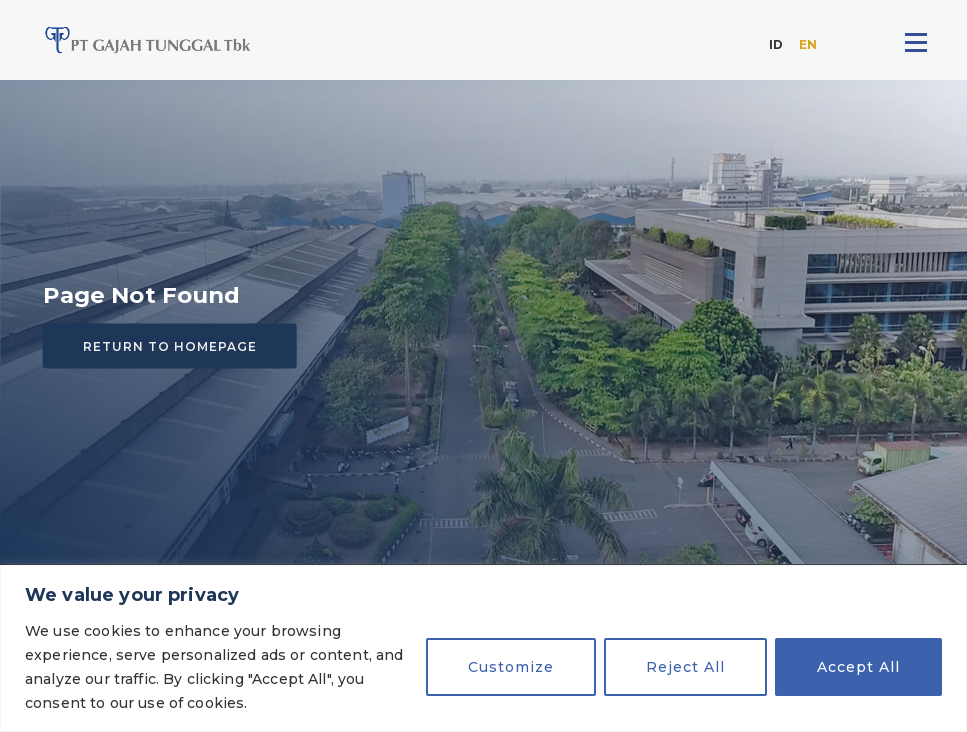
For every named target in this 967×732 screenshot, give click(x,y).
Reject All (685, 667)
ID (776, 44)
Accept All (858, 667)
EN (808, 44)
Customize (511, 667)
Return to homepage (170, 346)
